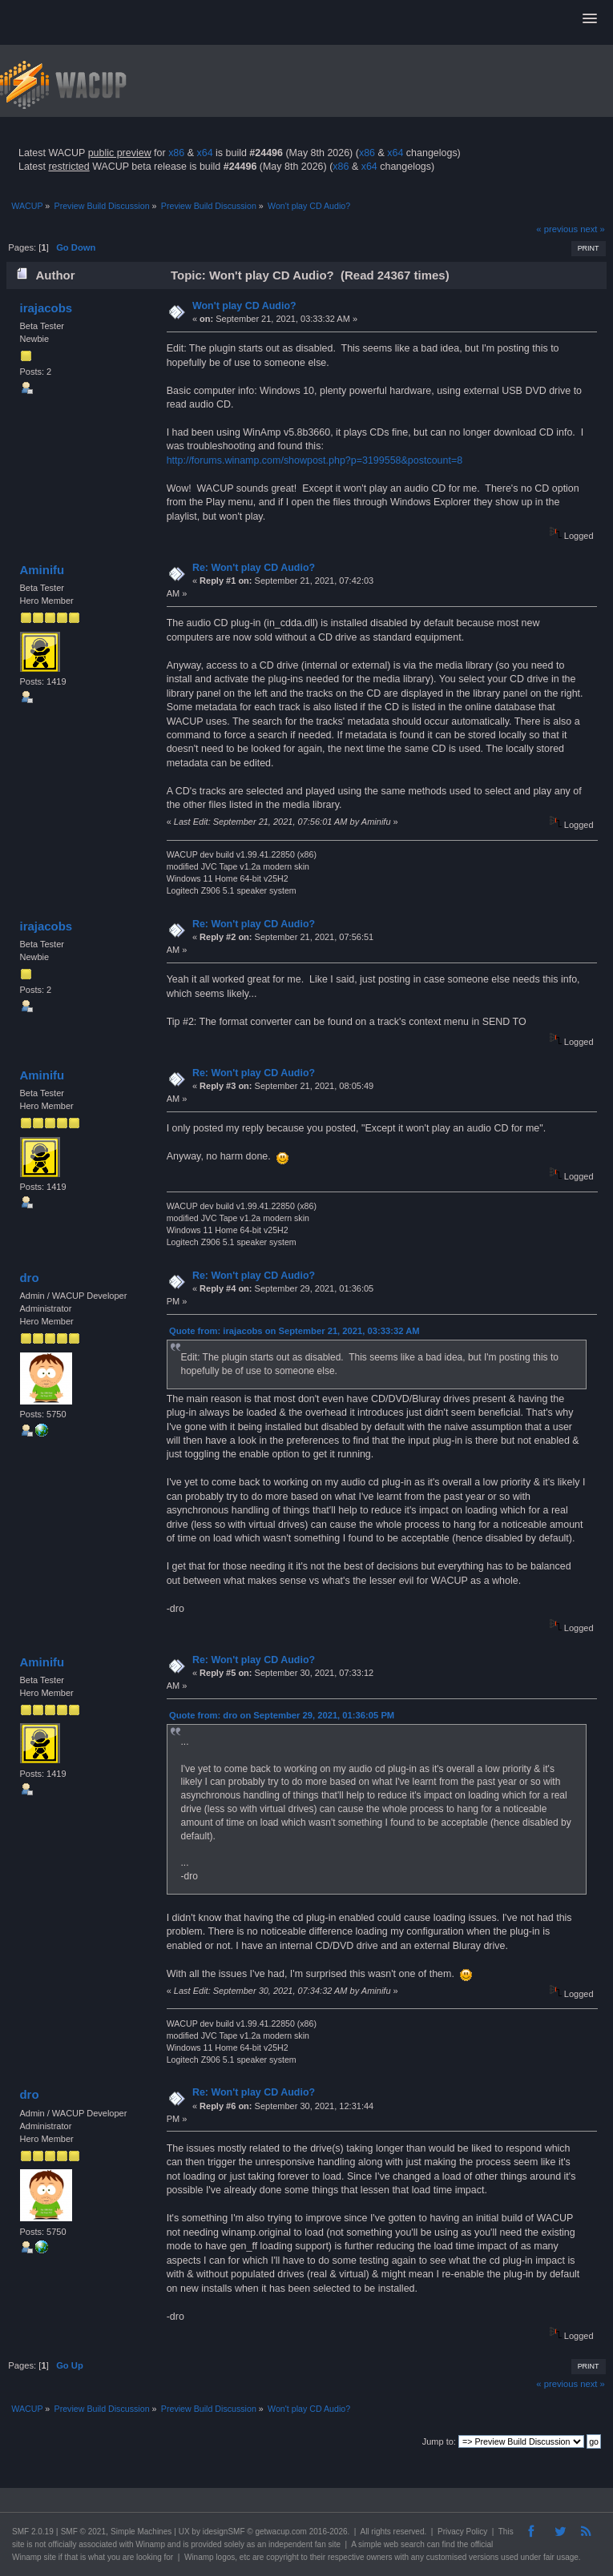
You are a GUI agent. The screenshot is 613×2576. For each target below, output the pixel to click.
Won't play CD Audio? (244, 305)
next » (592, 229)
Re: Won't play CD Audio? (253, 567)
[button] (590, 19)
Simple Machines (141, 2531)
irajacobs (45, 308)
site (18, 2544)
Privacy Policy (462, 2531)
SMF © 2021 (83, 2531)
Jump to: (439, 2441)
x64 (204, 153)
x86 (176, 153)
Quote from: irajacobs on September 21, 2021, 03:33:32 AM (294, 1331)
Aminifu (41, 570)
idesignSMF (224, 2531)
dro (28, 1277)
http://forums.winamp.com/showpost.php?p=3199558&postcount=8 (314, 460)
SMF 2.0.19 (33, 2531)
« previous (557, 229)
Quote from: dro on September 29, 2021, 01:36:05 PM (281, 1715)
